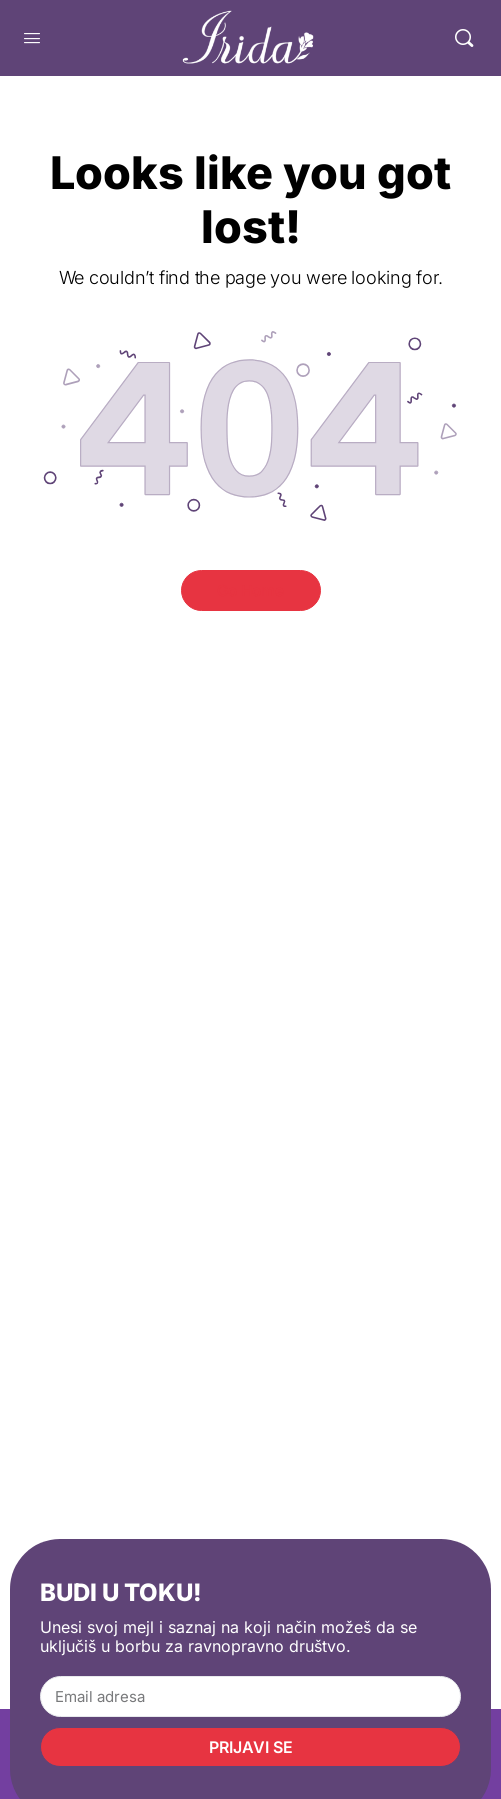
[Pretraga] (464, 38)
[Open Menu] (32, 37)
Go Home (250, 590)
